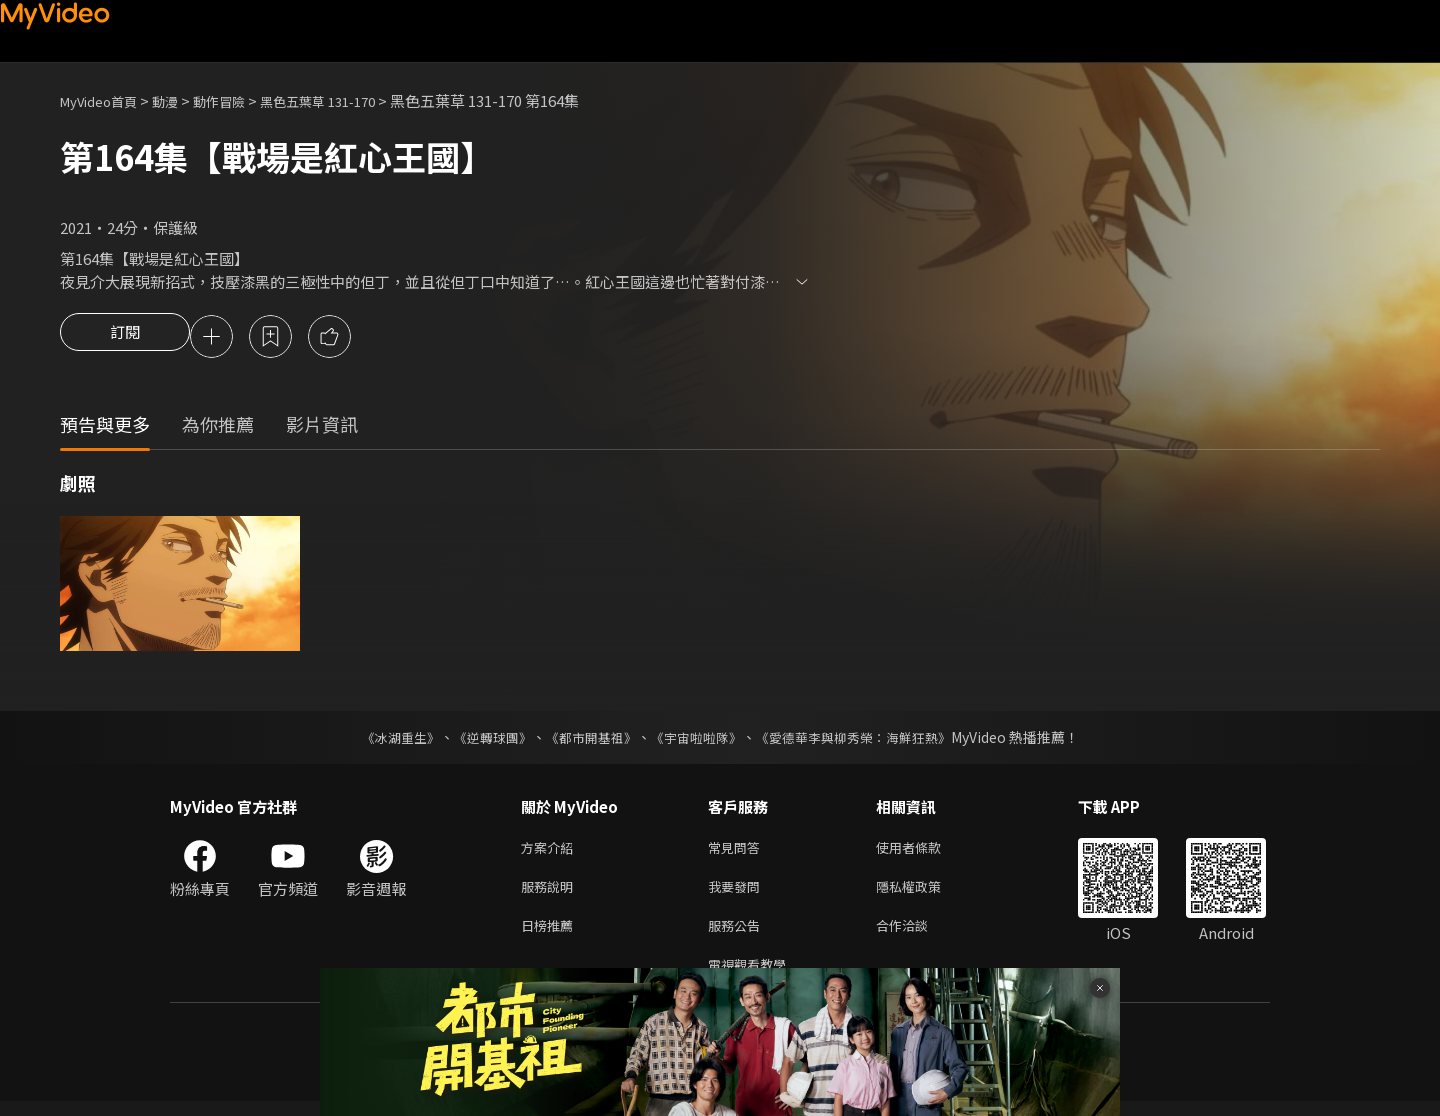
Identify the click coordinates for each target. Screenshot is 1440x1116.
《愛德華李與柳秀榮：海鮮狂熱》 (866, 740)
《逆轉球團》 (481, 740)
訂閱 (125, 338)
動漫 (181, 100)
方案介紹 (551, 851)
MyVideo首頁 (105, 100)
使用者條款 (925, 851)
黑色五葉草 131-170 (352, 100)
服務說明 (551, 893)
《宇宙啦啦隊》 (698, 740)
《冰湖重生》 (383, 740)
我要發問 (738, 893)
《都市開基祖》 (586, 740)
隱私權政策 (925, 893)
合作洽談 (918, 935)
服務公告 (738, 935)
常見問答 (738, 851)
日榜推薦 (551, 935)
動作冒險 (241, 100)
